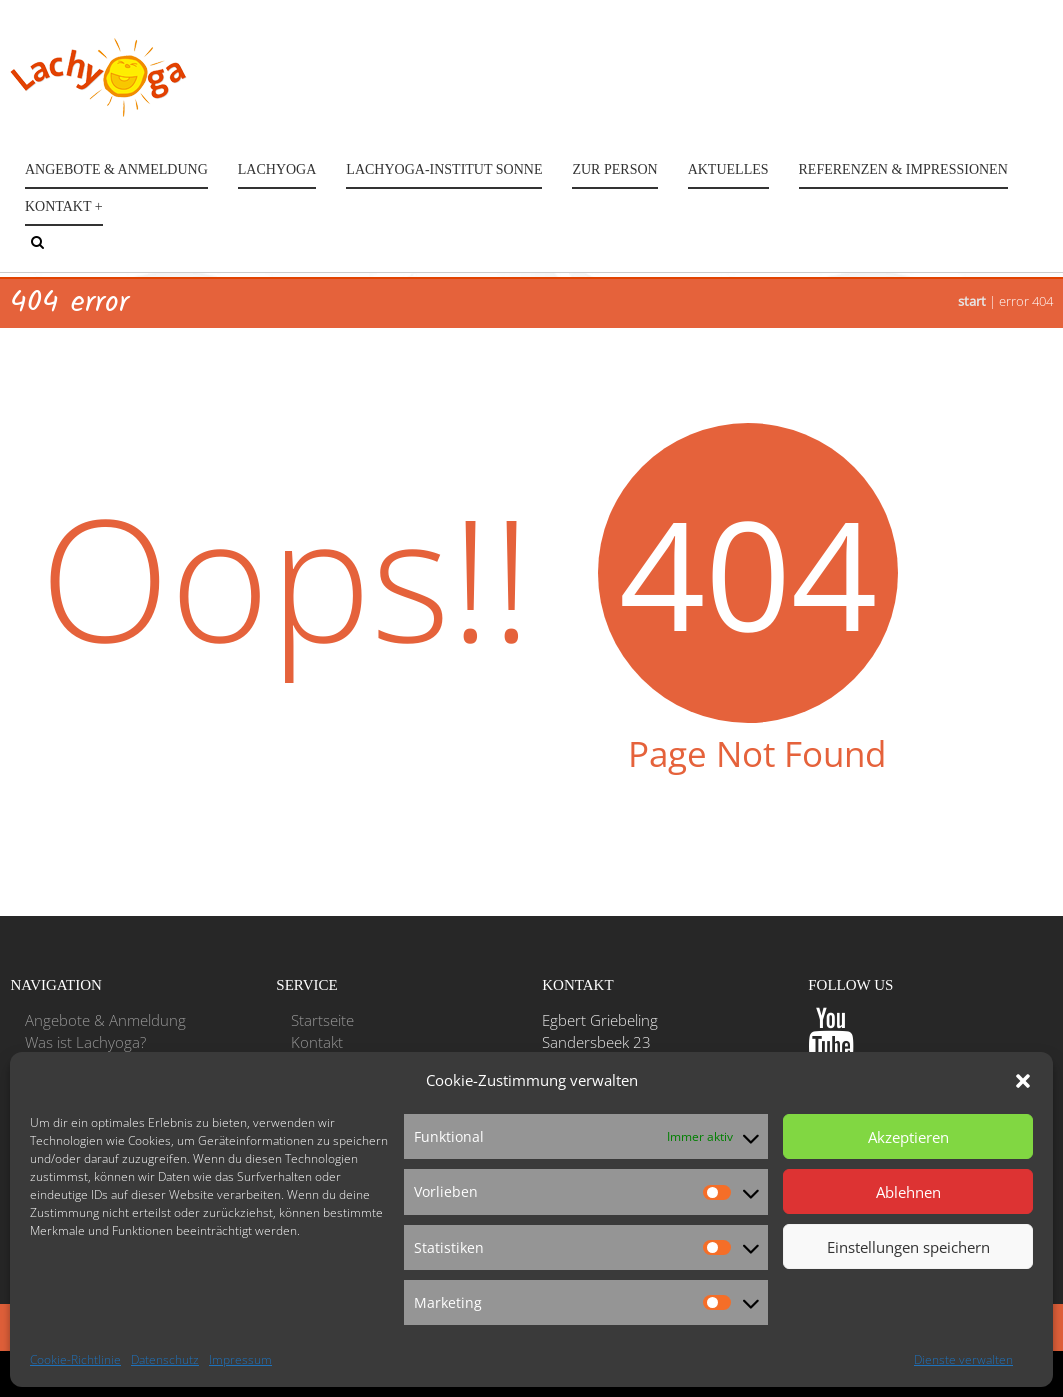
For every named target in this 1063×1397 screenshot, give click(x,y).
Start (972, 301)
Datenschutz (165, 1359)
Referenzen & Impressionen (903, 169)
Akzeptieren (908, 1137)
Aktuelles (728, 169)
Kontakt (317, 1042)
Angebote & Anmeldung (116, 169)
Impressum (240, 1359)
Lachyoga (277, 169)
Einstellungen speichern (908, 1247)
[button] (1023, 1081)
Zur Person (614, 169)
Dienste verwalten (963, 1359)
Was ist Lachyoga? (85, 1042)
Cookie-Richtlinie (75, 1359)
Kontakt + (64, 206)
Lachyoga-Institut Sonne (444, 169)
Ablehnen (908, 1192)
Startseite (322, 1020)
